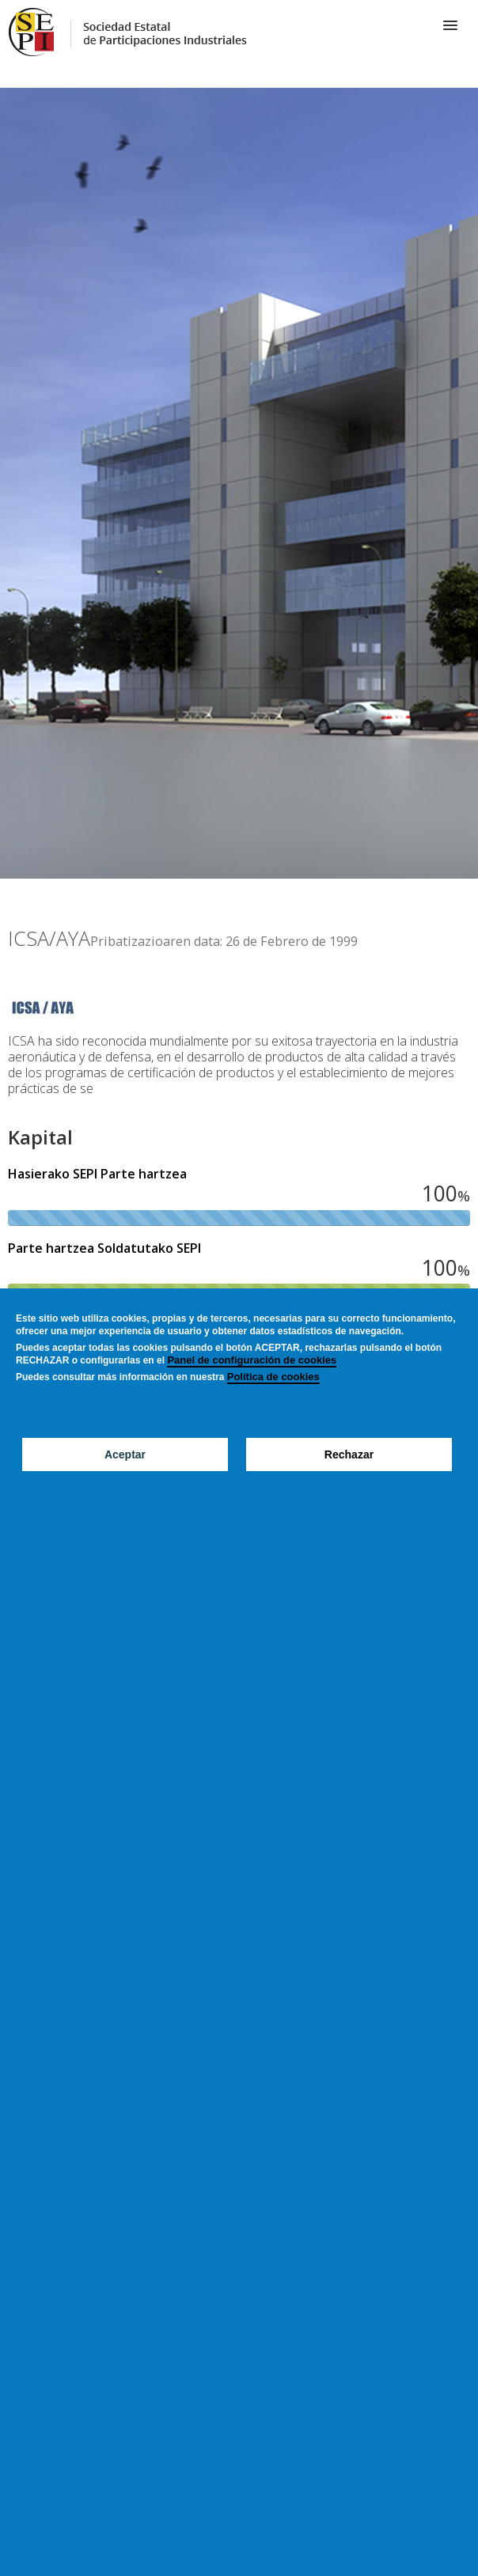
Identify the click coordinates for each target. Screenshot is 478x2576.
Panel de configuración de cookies (251, 1360)
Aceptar (125, 1454)
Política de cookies (273, 1377)
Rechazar (349, 1454)
